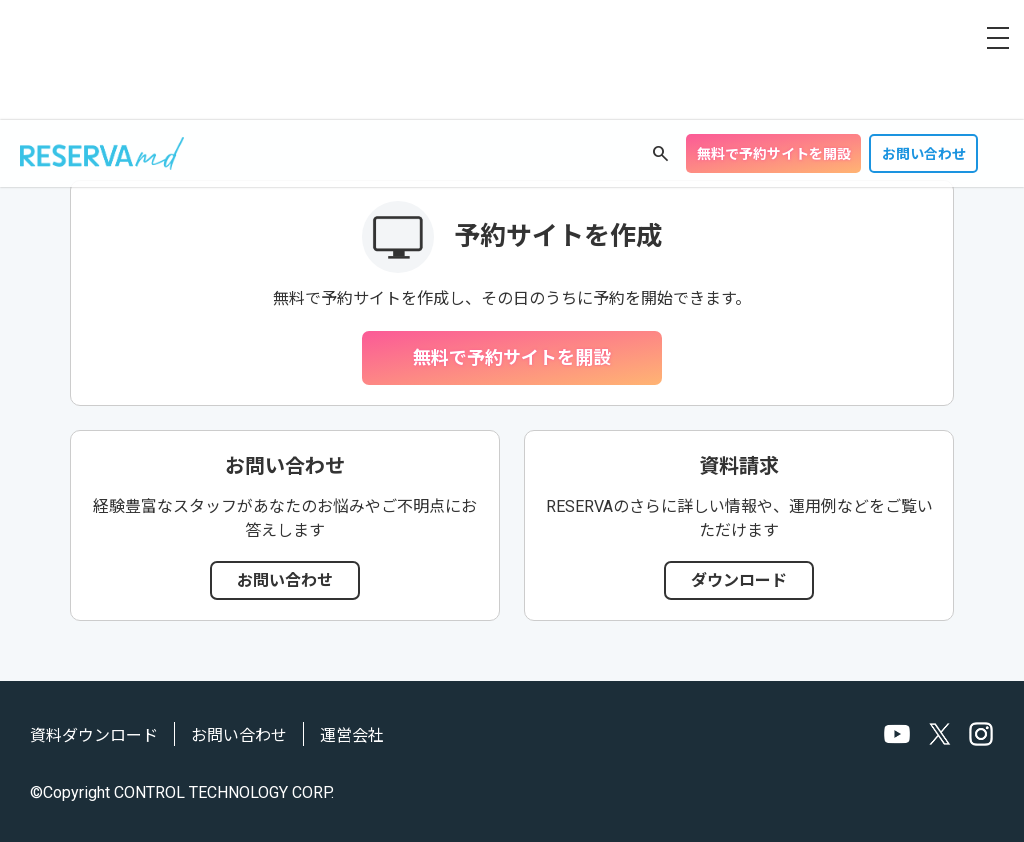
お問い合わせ (924, 154)
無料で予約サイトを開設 (774, 154)
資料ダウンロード (94, 735)
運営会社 (352, 735)
